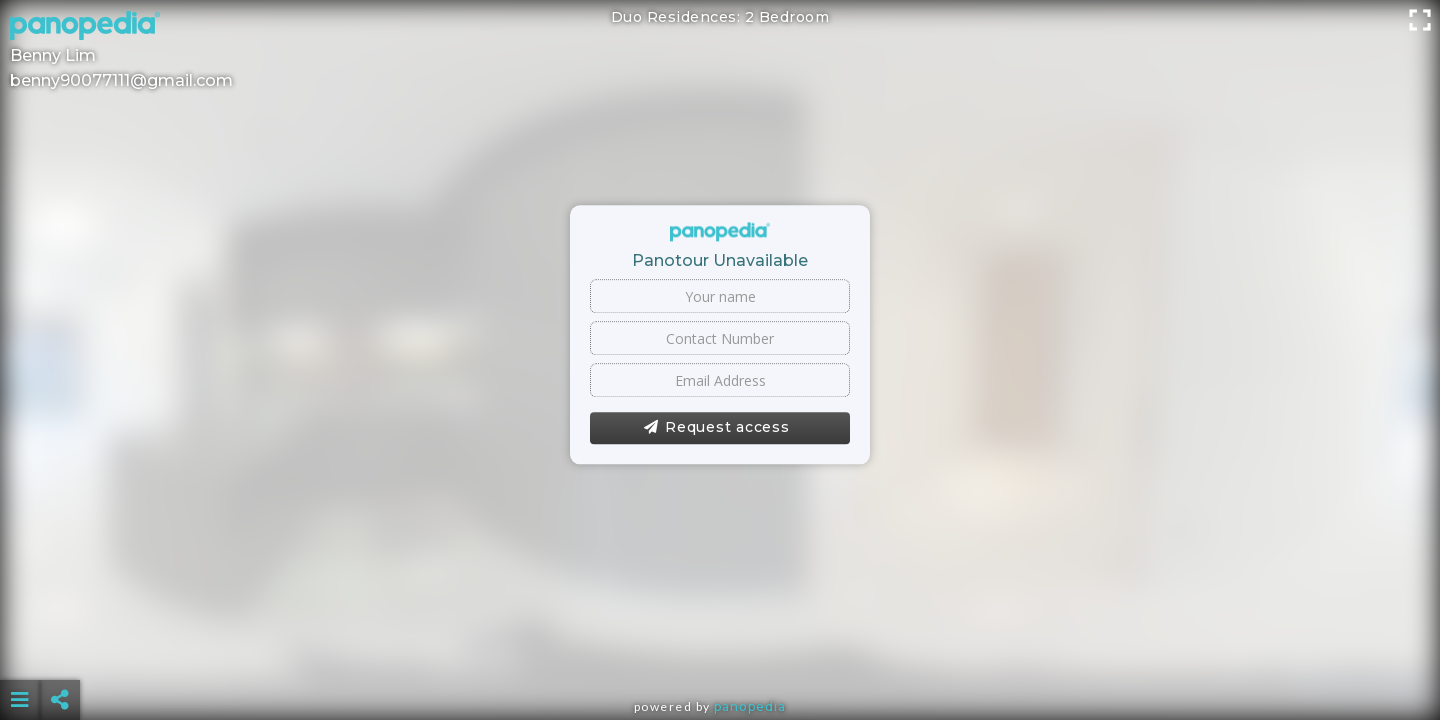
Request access (716, 428)
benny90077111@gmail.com (121, 80)
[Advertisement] (720, 650)
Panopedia (750, 706)
